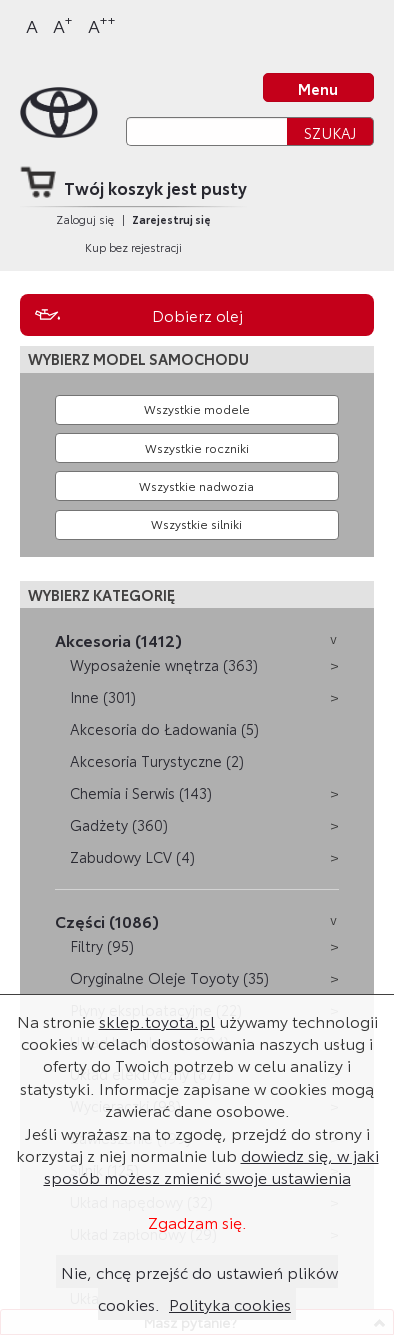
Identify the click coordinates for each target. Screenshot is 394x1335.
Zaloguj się (85, 219)
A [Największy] (102, 24)
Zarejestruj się (171, 219)
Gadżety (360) (119, 824)
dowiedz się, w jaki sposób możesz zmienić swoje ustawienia (211, 1165)
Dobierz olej (197, 315)
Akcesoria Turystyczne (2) (157, 760)
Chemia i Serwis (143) (141, 792)
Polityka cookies (230, 1303)
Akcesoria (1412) (118, 639)
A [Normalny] (32, 25)
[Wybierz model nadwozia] (197, 486)
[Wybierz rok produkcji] (197, 448)
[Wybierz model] (197, 410)
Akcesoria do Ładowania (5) (164, 728)
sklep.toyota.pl (157, 1020)
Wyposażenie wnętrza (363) (164, 664)
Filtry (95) (102, 945)
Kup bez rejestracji (133, 247)
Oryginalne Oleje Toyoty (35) (169, 977)
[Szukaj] (206, 131)
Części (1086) (107, 920)
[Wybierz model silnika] (197, 525)
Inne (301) (103, 696)
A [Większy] (63, 24)
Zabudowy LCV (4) (132, 856)
